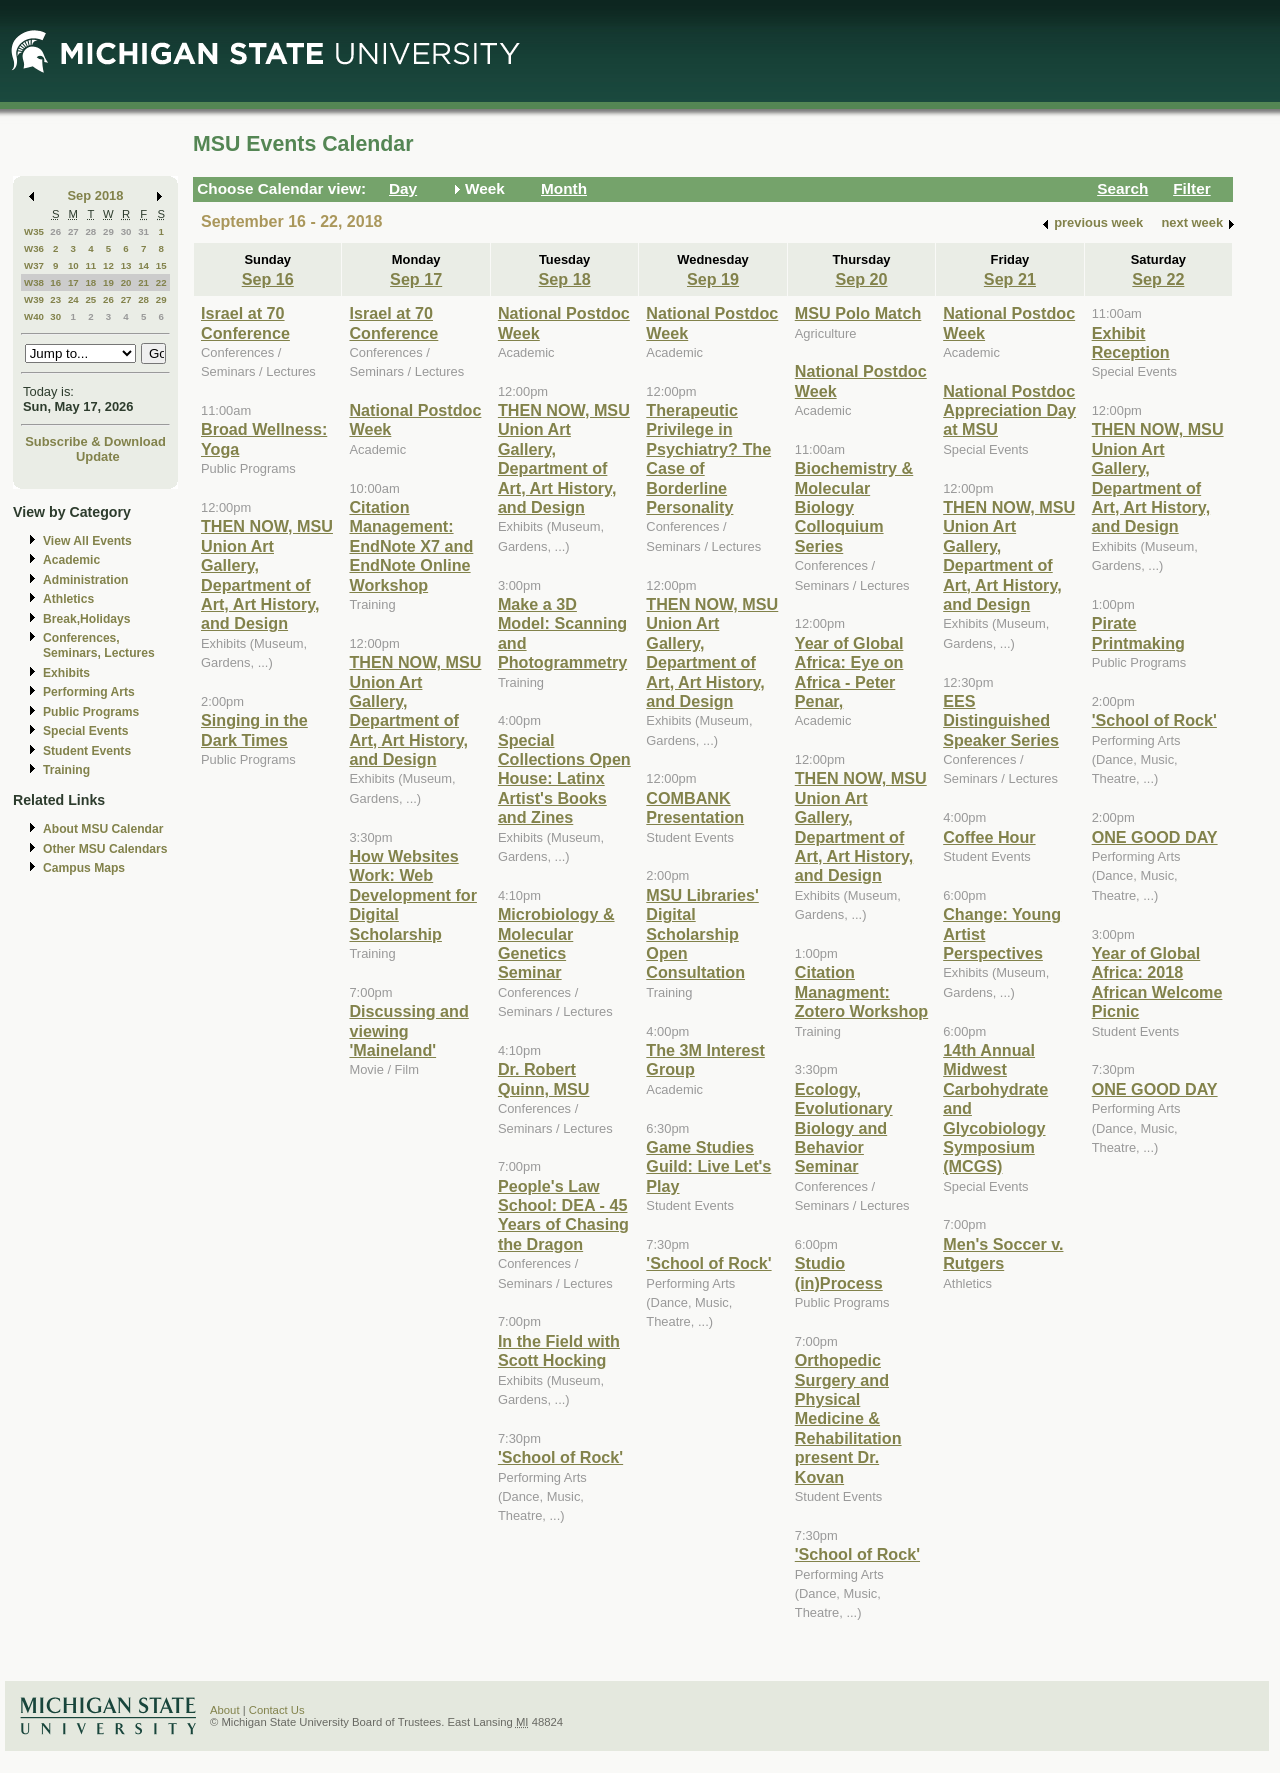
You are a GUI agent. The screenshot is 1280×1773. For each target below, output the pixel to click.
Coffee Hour (989, 837)
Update (98, 456)
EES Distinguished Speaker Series (1001, 720)
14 (143, 265)
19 (108, 282)
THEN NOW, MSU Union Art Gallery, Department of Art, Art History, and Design (267, 574)
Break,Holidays (87, 619)
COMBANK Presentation (695, 807)
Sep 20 (861, 279)
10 (73, 265)
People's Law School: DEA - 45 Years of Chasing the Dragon (563, 1215)
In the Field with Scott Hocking (559, 1350)
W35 (34, 231)
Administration (85, 580)
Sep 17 (416, 279)
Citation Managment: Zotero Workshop (861, 991)
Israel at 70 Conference (245, 322)
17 (73, 282)
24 (73, 299)
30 (126, 231)
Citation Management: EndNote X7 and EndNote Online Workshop (411, 546)
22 (161, 282)
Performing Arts (89, 692)
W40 (34, 316)
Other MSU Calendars (105, 849)
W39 (34, 299)
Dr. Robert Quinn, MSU (544, 1078)
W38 (34, 282)
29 (108, 231)
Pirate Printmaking (1138, 632)
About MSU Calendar (103, 829)
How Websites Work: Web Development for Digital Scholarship (412, 895)
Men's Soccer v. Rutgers (1003, 1253)
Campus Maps (84, 868)
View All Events (87, 541)
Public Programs (91, 712)
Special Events (85, 731)
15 (161, 265)
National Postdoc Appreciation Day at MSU (1009, 410)
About (225, 1710)
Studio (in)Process (839, 1272)
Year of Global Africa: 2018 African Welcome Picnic (1157, 982)
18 (90, 282)
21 (143, 282)
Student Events (87, 751)
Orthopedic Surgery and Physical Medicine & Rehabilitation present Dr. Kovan (848, 1418)
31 (143, 231)
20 (126, 282)
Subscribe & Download (95, 441)
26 (55, 231)
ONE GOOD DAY (1155, 837)
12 (108, 265)
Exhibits (66, 673)
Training (66, 770)
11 (90, 265)
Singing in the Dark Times (254, 729)
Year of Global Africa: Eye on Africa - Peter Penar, (849, 672)
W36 (34, 248)
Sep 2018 (96, 195)
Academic (71, 560)
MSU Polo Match (858, 313)
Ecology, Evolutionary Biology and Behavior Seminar (844, 1128)
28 (90, 231)
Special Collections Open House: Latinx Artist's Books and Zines (564, 779)
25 (90, 299)
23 (55, 299)
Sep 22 (1158, 279)
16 (55, 282)
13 (126, 265)
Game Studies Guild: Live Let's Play (708, 1166)
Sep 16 (268, 279)
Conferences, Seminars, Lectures (99, 645)
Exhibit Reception (1131, 342)
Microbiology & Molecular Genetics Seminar (556, 943)
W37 (34, 265)
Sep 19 (713, 279)
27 (73, 231)
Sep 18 (565, 279)
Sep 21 (1010, 279)
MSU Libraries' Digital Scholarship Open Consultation (702, 934)
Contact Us (277, 1710)
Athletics (68, 599)
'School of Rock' (560, 1457)
